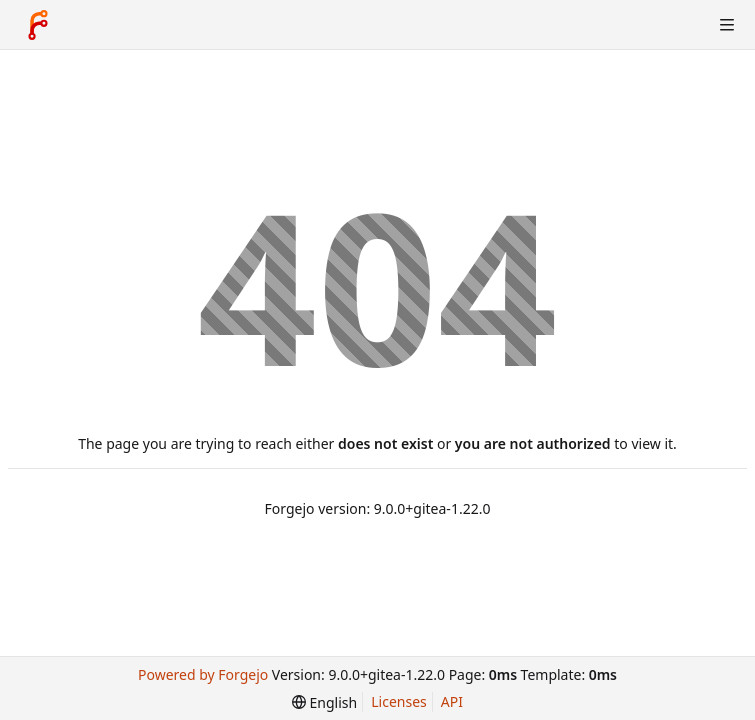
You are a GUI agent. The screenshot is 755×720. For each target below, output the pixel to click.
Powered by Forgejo (203, 674)
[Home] (38, 25)
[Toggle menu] (727, 25)
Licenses (399, 701)
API (452, 701)
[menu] (324, 702)
